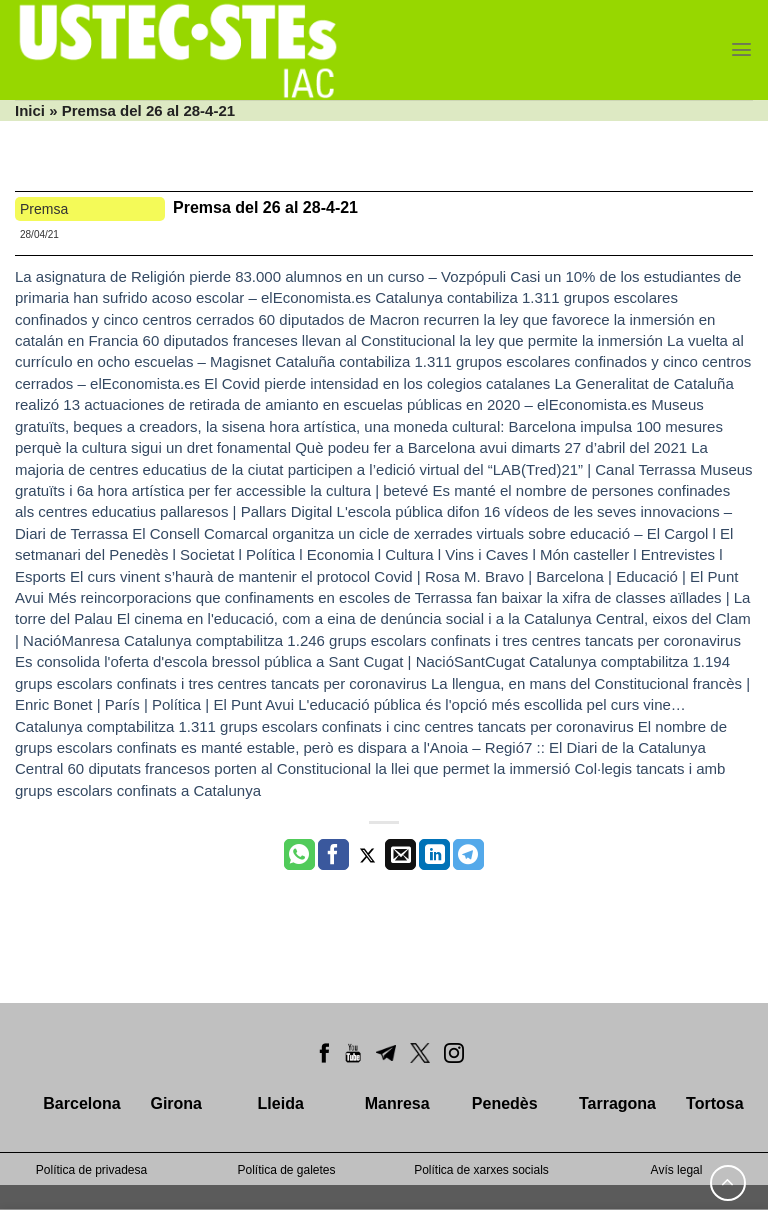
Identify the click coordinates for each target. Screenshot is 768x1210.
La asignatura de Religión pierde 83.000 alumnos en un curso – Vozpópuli (260, 276)
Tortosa (714, 1103)
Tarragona (617, 1103)
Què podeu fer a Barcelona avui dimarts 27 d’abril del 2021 (491, 447)
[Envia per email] (400, 855)
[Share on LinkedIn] (434, 855)
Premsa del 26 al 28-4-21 (265, 207)
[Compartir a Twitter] (367, 855)
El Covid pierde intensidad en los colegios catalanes (377, 383)
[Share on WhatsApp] (299, 855)
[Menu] (741, 49)
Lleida (281, 1103)
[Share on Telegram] (468, 855)
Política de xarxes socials (481, 1170)
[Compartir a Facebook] (333, 855)
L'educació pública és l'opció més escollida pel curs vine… (492, 704)
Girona (176, 1103)
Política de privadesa (91, 1170)
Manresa (397, 1103)
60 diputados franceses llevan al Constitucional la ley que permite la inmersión (403, 340)
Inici (30, 110)
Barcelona (81, 1103)
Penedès (505, 1103)
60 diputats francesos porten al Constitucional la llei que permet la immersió (319, 768)
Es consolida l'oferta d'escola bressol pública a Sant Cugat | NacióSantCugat (270, 661)
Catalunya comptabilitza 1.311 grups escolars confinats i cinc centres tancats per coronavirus (324, 726)
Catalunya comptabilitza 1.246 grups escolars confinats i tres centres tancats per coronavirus (432, 640)
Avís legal (677, 1170)
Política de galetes (286, 1170)
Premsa (44, 209)
